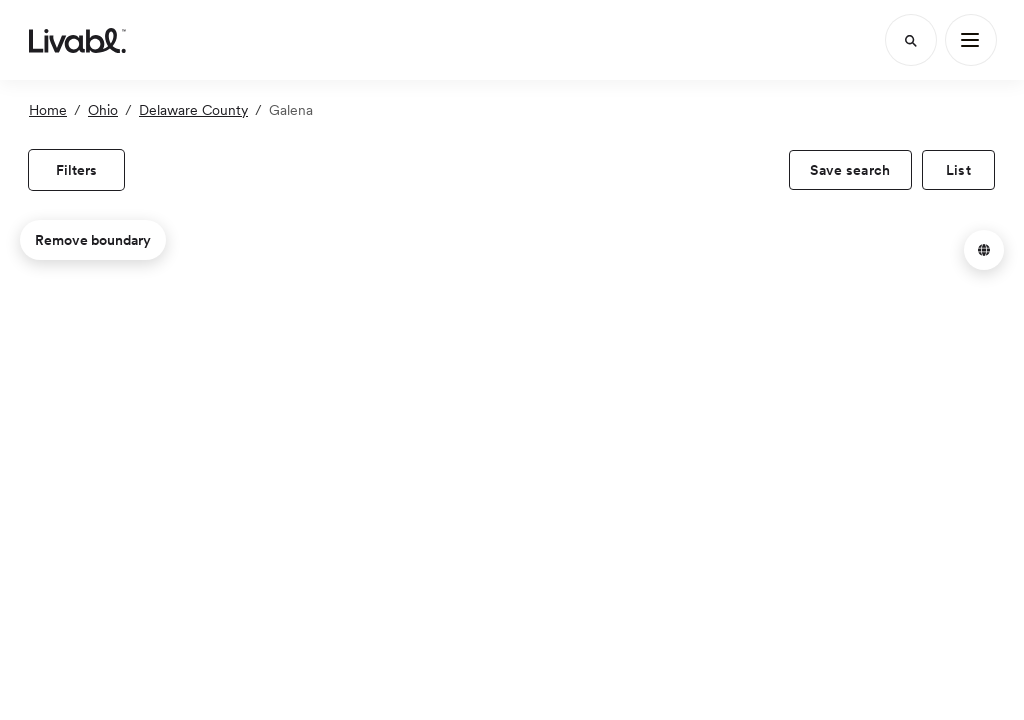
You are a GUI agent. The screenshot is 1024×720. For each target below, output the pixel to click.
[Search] (911, 40)
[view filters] (76, 170)
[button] (984, 250)
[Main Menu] (971, 40)
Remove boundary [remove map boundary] (93, 240)
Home (48, 110)
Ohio (103, 110)
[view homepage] (77, 40)
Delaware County (193, 110)
